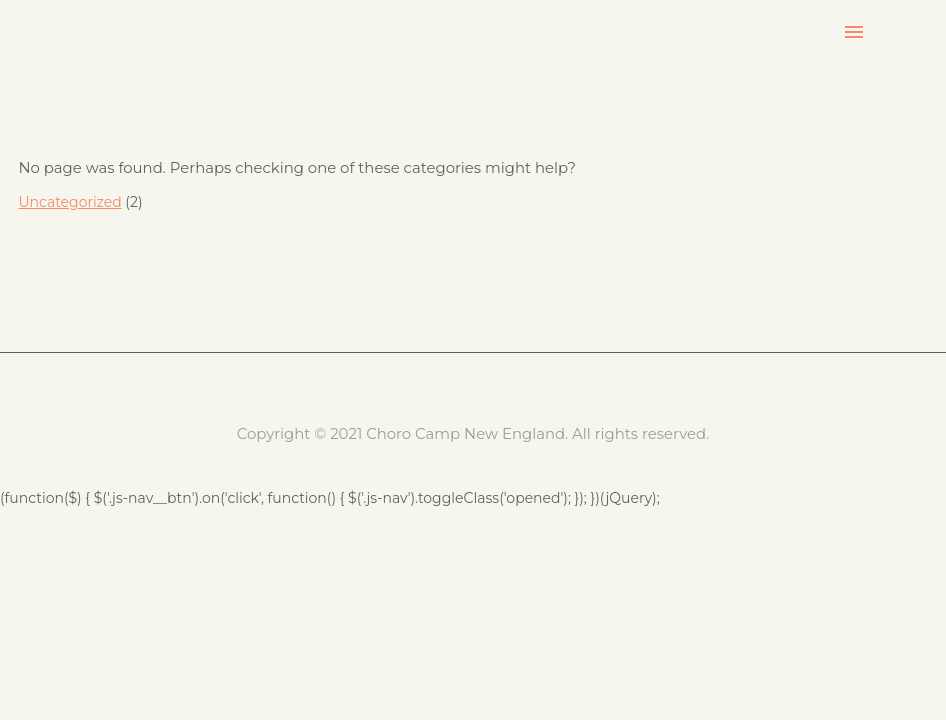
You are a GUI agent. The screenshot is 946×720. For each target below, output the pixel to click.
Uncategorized (69, 202)
